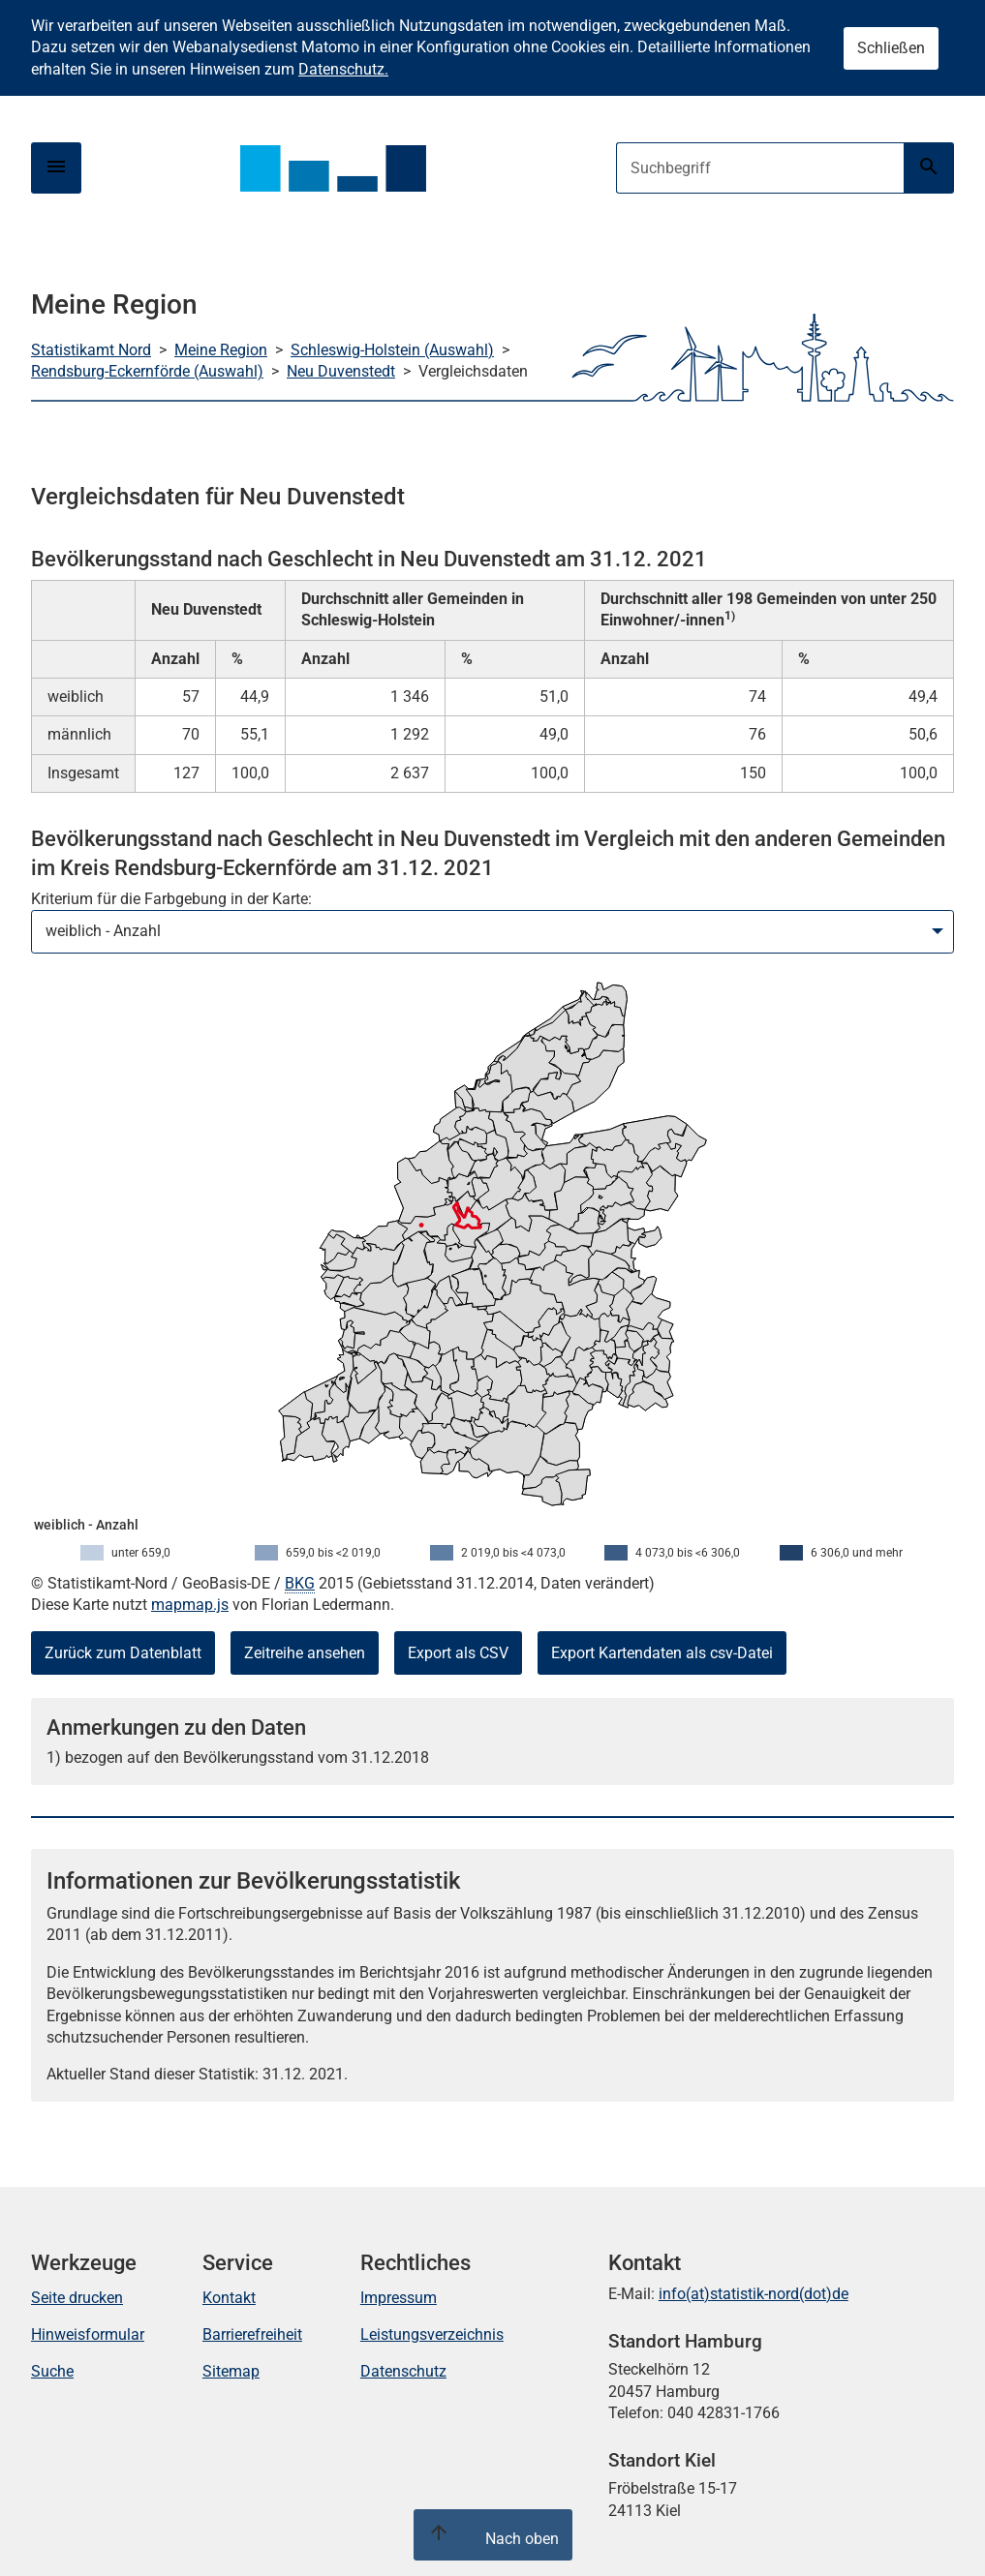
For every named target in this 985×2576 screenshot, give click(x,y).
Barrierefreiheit (252, 2334)
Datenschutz (403, 2371)
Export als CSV (458, 1653)
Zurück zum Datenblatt (123, 1653)
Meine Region (220, 350)
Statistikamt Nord (91, 350)
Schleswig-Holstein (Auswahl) (392, 350)
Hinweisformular (87, 2334)
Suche (52, 2371)
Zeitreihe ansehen (304, 1653)
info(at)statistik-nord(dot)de (753, 2294)
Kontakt (229, 2297)
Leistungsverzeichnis (432, 2334)
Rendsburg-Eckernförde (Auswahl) (147, 371)
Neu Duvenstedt (341, 371)
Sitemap (231, 2371)
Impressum (398, 2297)
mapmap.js (190, 1604)
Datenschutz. (343, 69)
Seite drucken (77, 2297)
